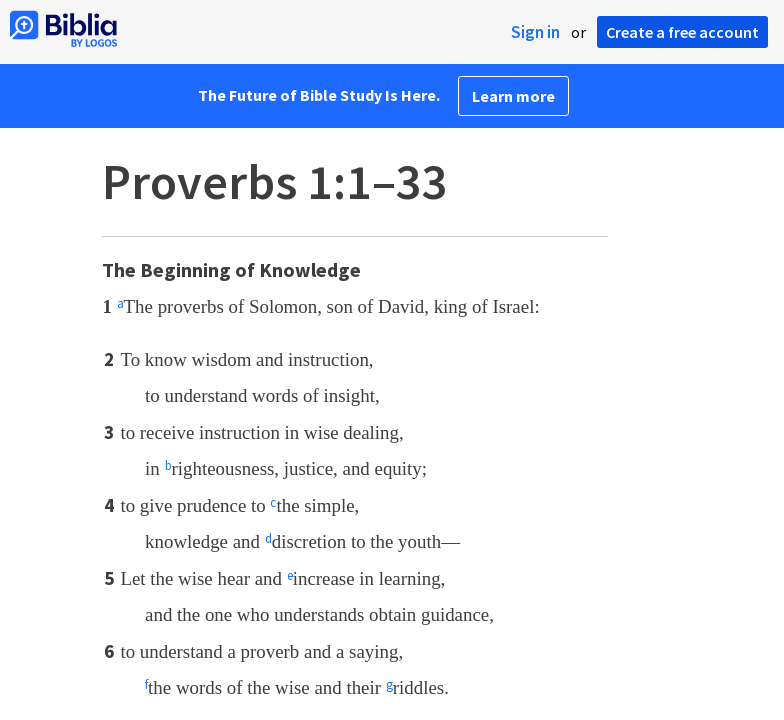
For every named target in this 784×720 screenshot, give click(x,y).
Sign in (535, 32)
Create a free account (682, 32)
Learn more (513, 96)
